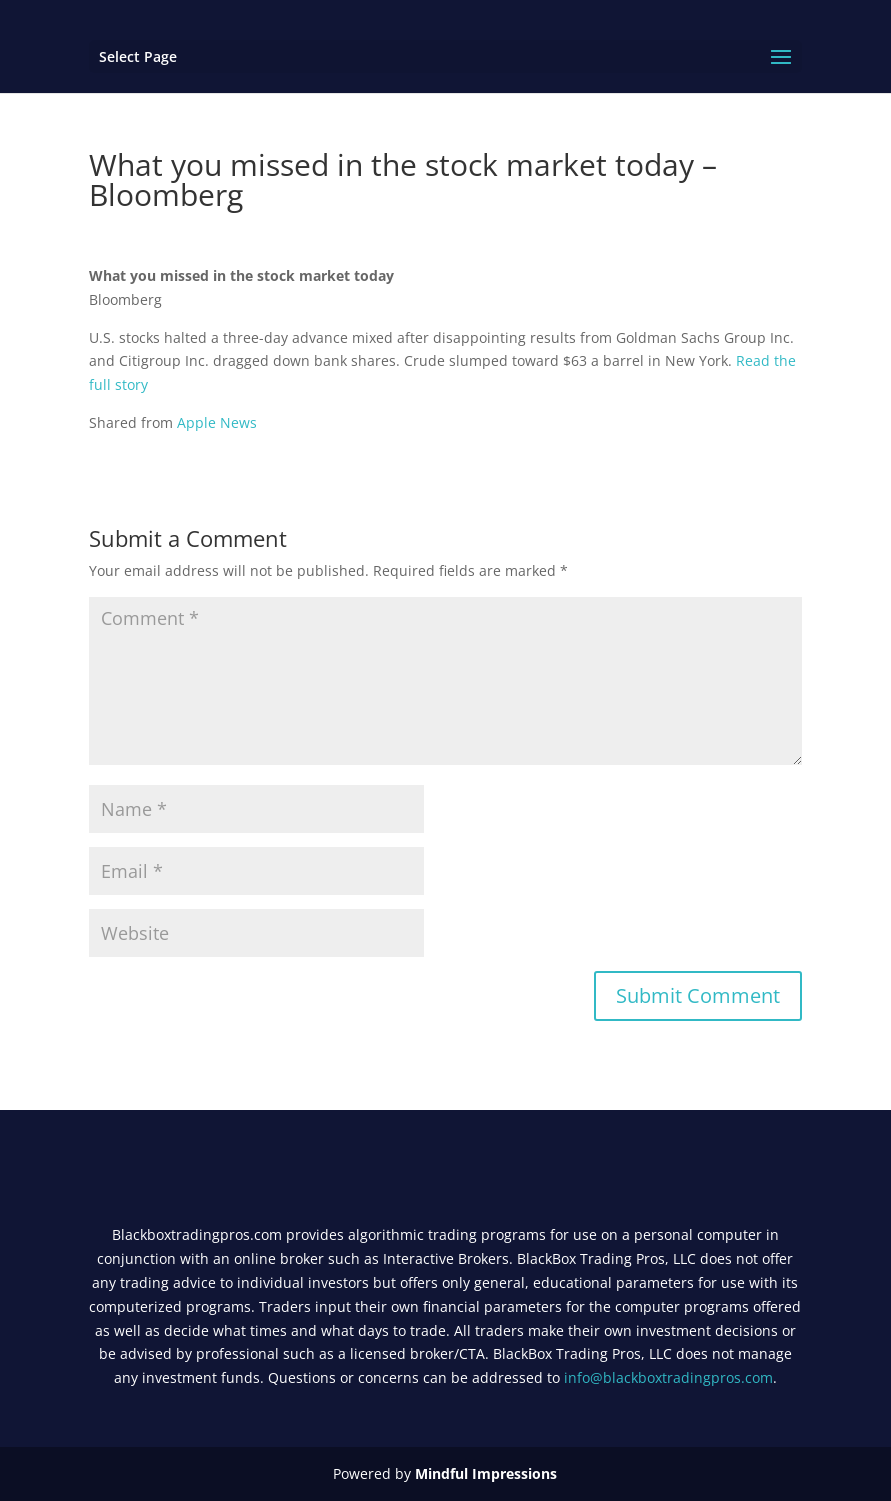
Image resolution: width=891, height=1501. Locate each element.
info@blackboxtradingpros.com (668, 1377)
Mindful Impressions (486, 1473)
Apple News (217, 422)
